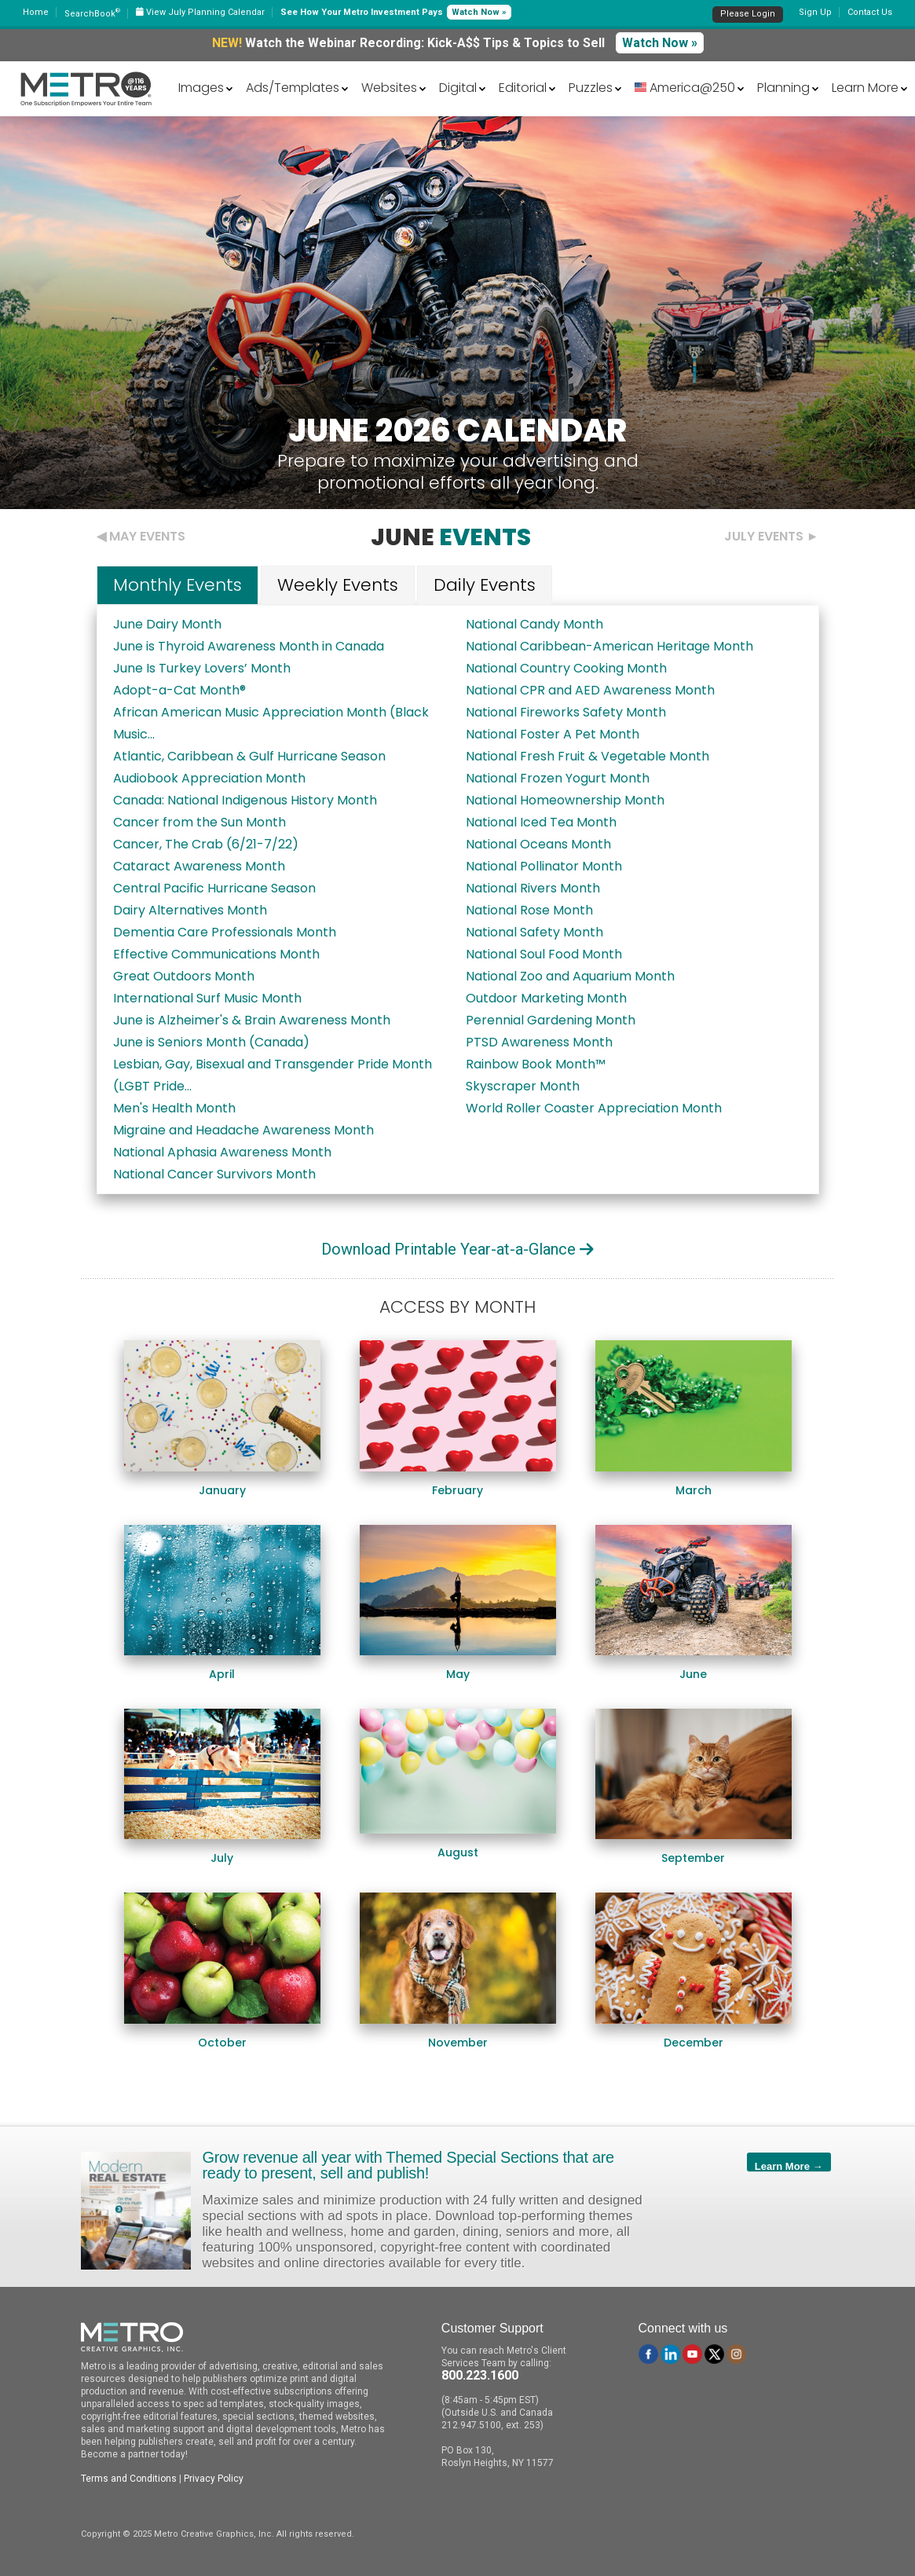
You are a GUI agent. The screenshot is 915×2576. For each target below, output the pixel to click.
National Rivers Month (533, 888)
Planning (783, 88)
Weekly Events (337, 585)
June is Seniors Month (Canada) (211, 1042)
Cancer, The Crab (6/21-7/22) (205, 844)
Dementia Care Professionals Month (224, 932)
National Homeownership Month (565, 800)
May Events (147, 536)
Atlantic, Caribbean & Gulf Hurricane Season (249, 756)
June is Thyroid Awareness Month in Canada (248, 646)
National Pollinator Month (544, 866)
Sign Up (815, 12)
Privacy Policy (213, 2478)
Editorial (523, 88)
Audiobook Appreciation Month (209, 778)
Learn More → (789, 2165)
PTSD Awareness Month (539, 1042)
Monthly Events (177, 585)
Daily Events (485, 585)
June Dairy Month (167, 624)
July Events (763, 536)
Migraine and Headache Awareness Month (243, 1130)
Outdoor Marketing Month (546, 998)
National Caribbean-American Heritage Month (609, 646)
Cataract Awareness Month (199, 866)
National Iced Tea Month (541, 822)
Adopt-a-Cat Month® (179, 690)
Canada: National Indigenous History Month (245, 800)
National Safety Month (534, 932)
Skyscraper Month (523, 1086)
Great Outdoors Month (183, 976)
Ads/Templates (292, 88)
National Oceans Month (538, 844)
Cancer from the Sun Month (199, 822)
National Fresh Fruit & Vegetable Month (587, 756)
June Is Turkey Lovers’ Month (202, 668)
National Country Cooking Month (566, 668)
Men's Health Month (174, 1108)
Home (36, 12)
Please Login (747, 14)
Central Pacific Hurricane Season (214, 888)
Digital (458, 88)
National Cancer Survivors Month (214, 1174)
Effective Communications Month (216, 954)
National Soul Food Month (544, 954)
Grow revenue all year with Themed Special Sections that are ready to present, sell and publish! (408, 2165)
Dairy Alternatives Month (190, 910)
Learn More (865, 88)
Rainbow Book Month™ (536, 1064)
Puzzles (591, 88)
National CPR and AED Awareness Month (590, 690)
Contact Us (869, 12)
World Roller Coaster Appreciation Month (594, 1108)
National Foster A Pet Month (552, 734)
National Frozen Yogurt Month (558, 778)
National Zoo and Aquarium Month (570, 976)
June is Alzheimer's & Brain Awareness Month (251, 1020)
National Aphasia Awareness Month (222, 1152)
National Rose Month (529, 910)
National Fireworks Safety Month (566, 712)
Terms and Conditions (129, 2478)
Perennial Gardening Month (550, 1020)
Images (201, 88)
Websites (389, 88)
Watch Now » (479, 12)
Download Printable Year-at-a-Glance (457, 1249)
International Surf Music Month (207, 998)
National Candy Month (534, 624)
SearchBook (92, 14)
